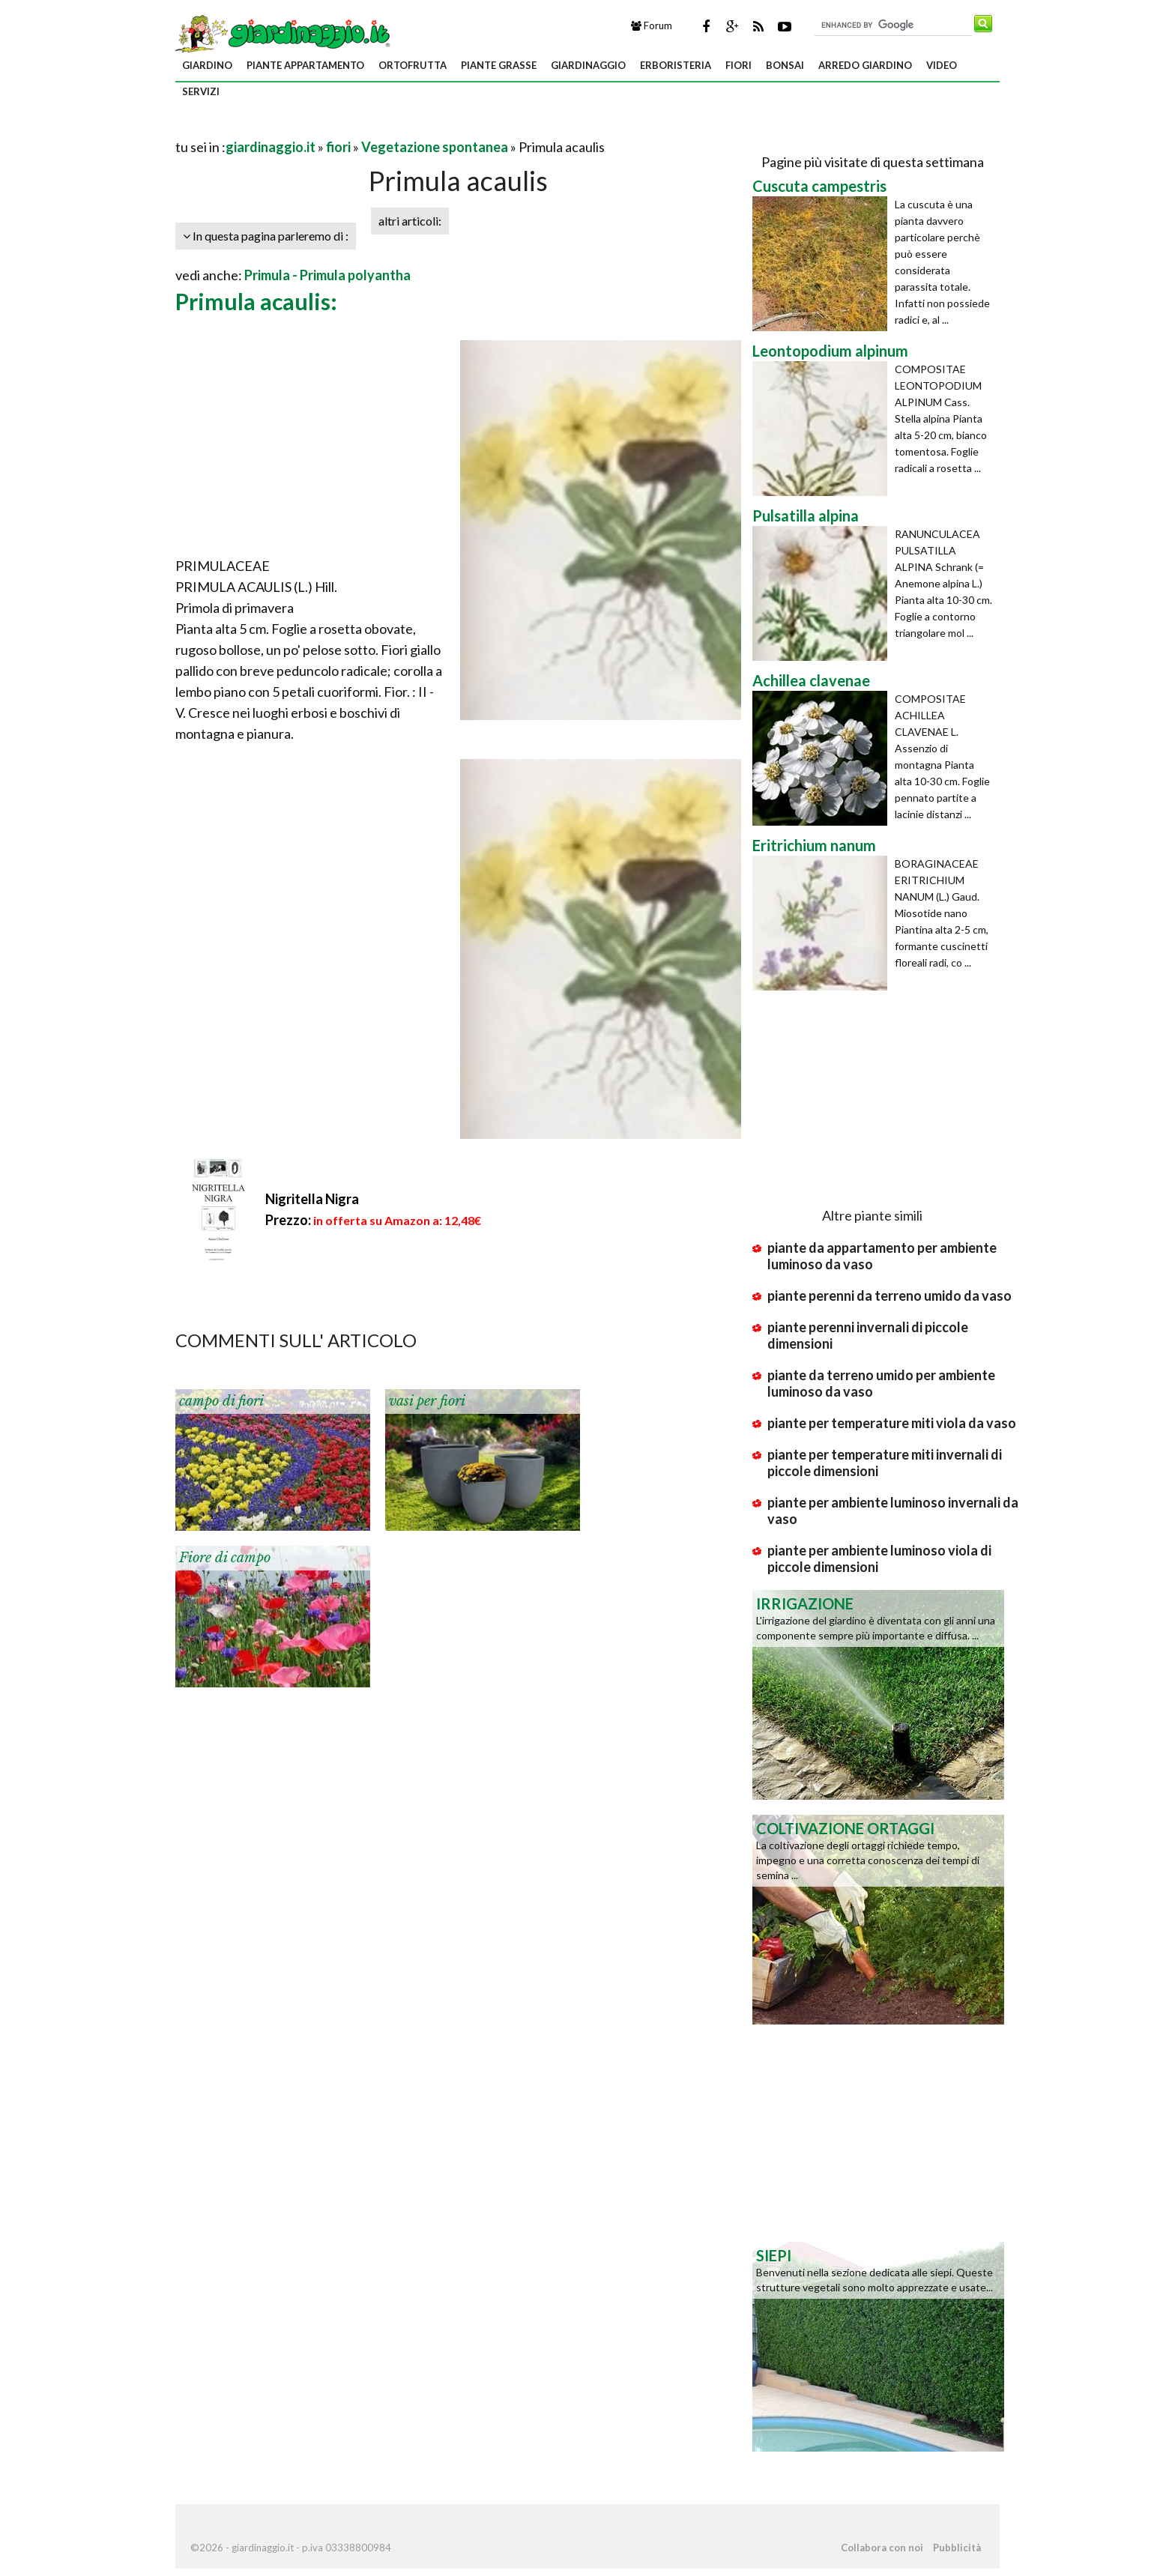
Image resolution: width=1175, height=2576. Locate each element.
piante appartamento (305, 65)
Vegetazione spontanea (434, 147)
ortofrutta (412, 65)
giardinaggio (588, 65)
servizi (201, 91)
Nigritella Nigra (312, 1199)
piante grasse (499, 65)
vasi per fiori (427, 1401)
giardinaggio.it (270, 147)
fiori (738, 65)
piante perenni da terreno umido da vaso (889, 1295)
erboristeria (675, 65)
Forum (651, 25)
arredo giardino (865, 65)
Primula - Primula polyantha (327, 275)
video (941, 65)
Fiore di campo (225, 1557)
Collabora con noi (882, 2548)
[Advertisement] (350, 128)
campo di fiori (221, 1401)
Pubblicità (957, 2548)
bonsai (785, 65)
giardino (207, 65)
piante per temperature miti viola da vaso (891, 1423)
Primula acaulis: (256, 301)
